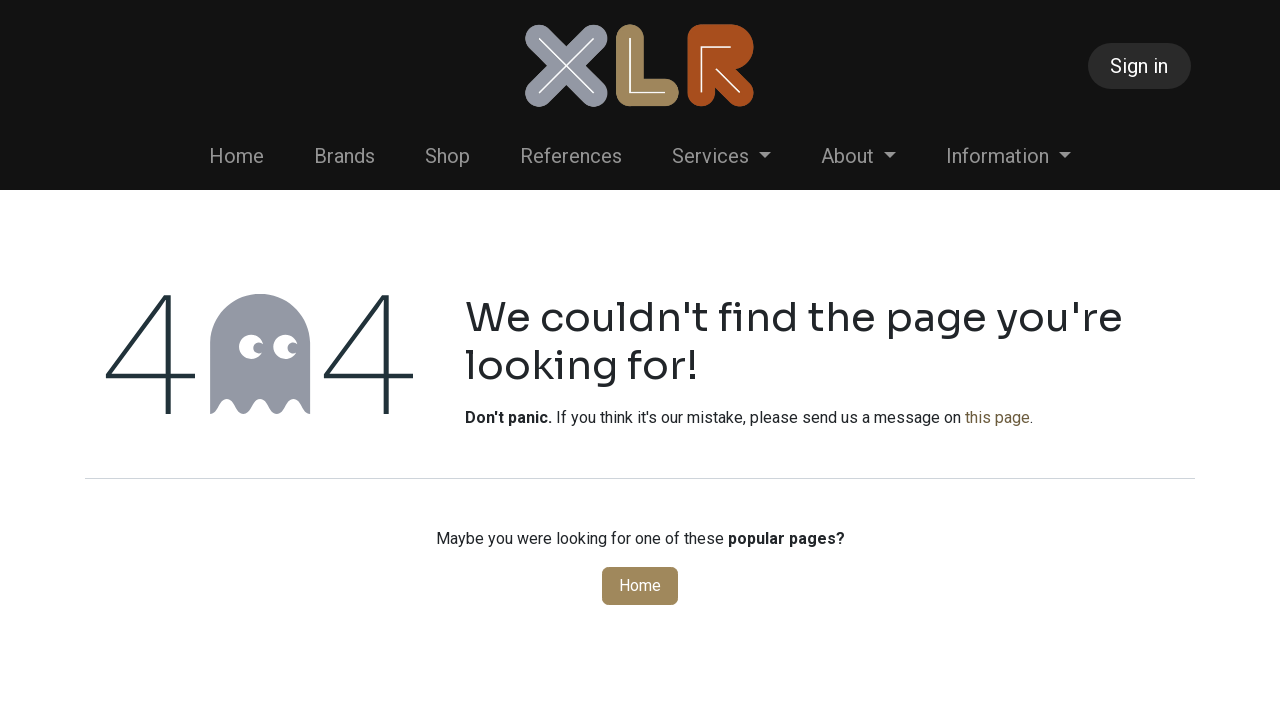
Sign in (1139, 66)
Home (640, 585)
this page (997, 417)
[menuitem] (236, 156)
